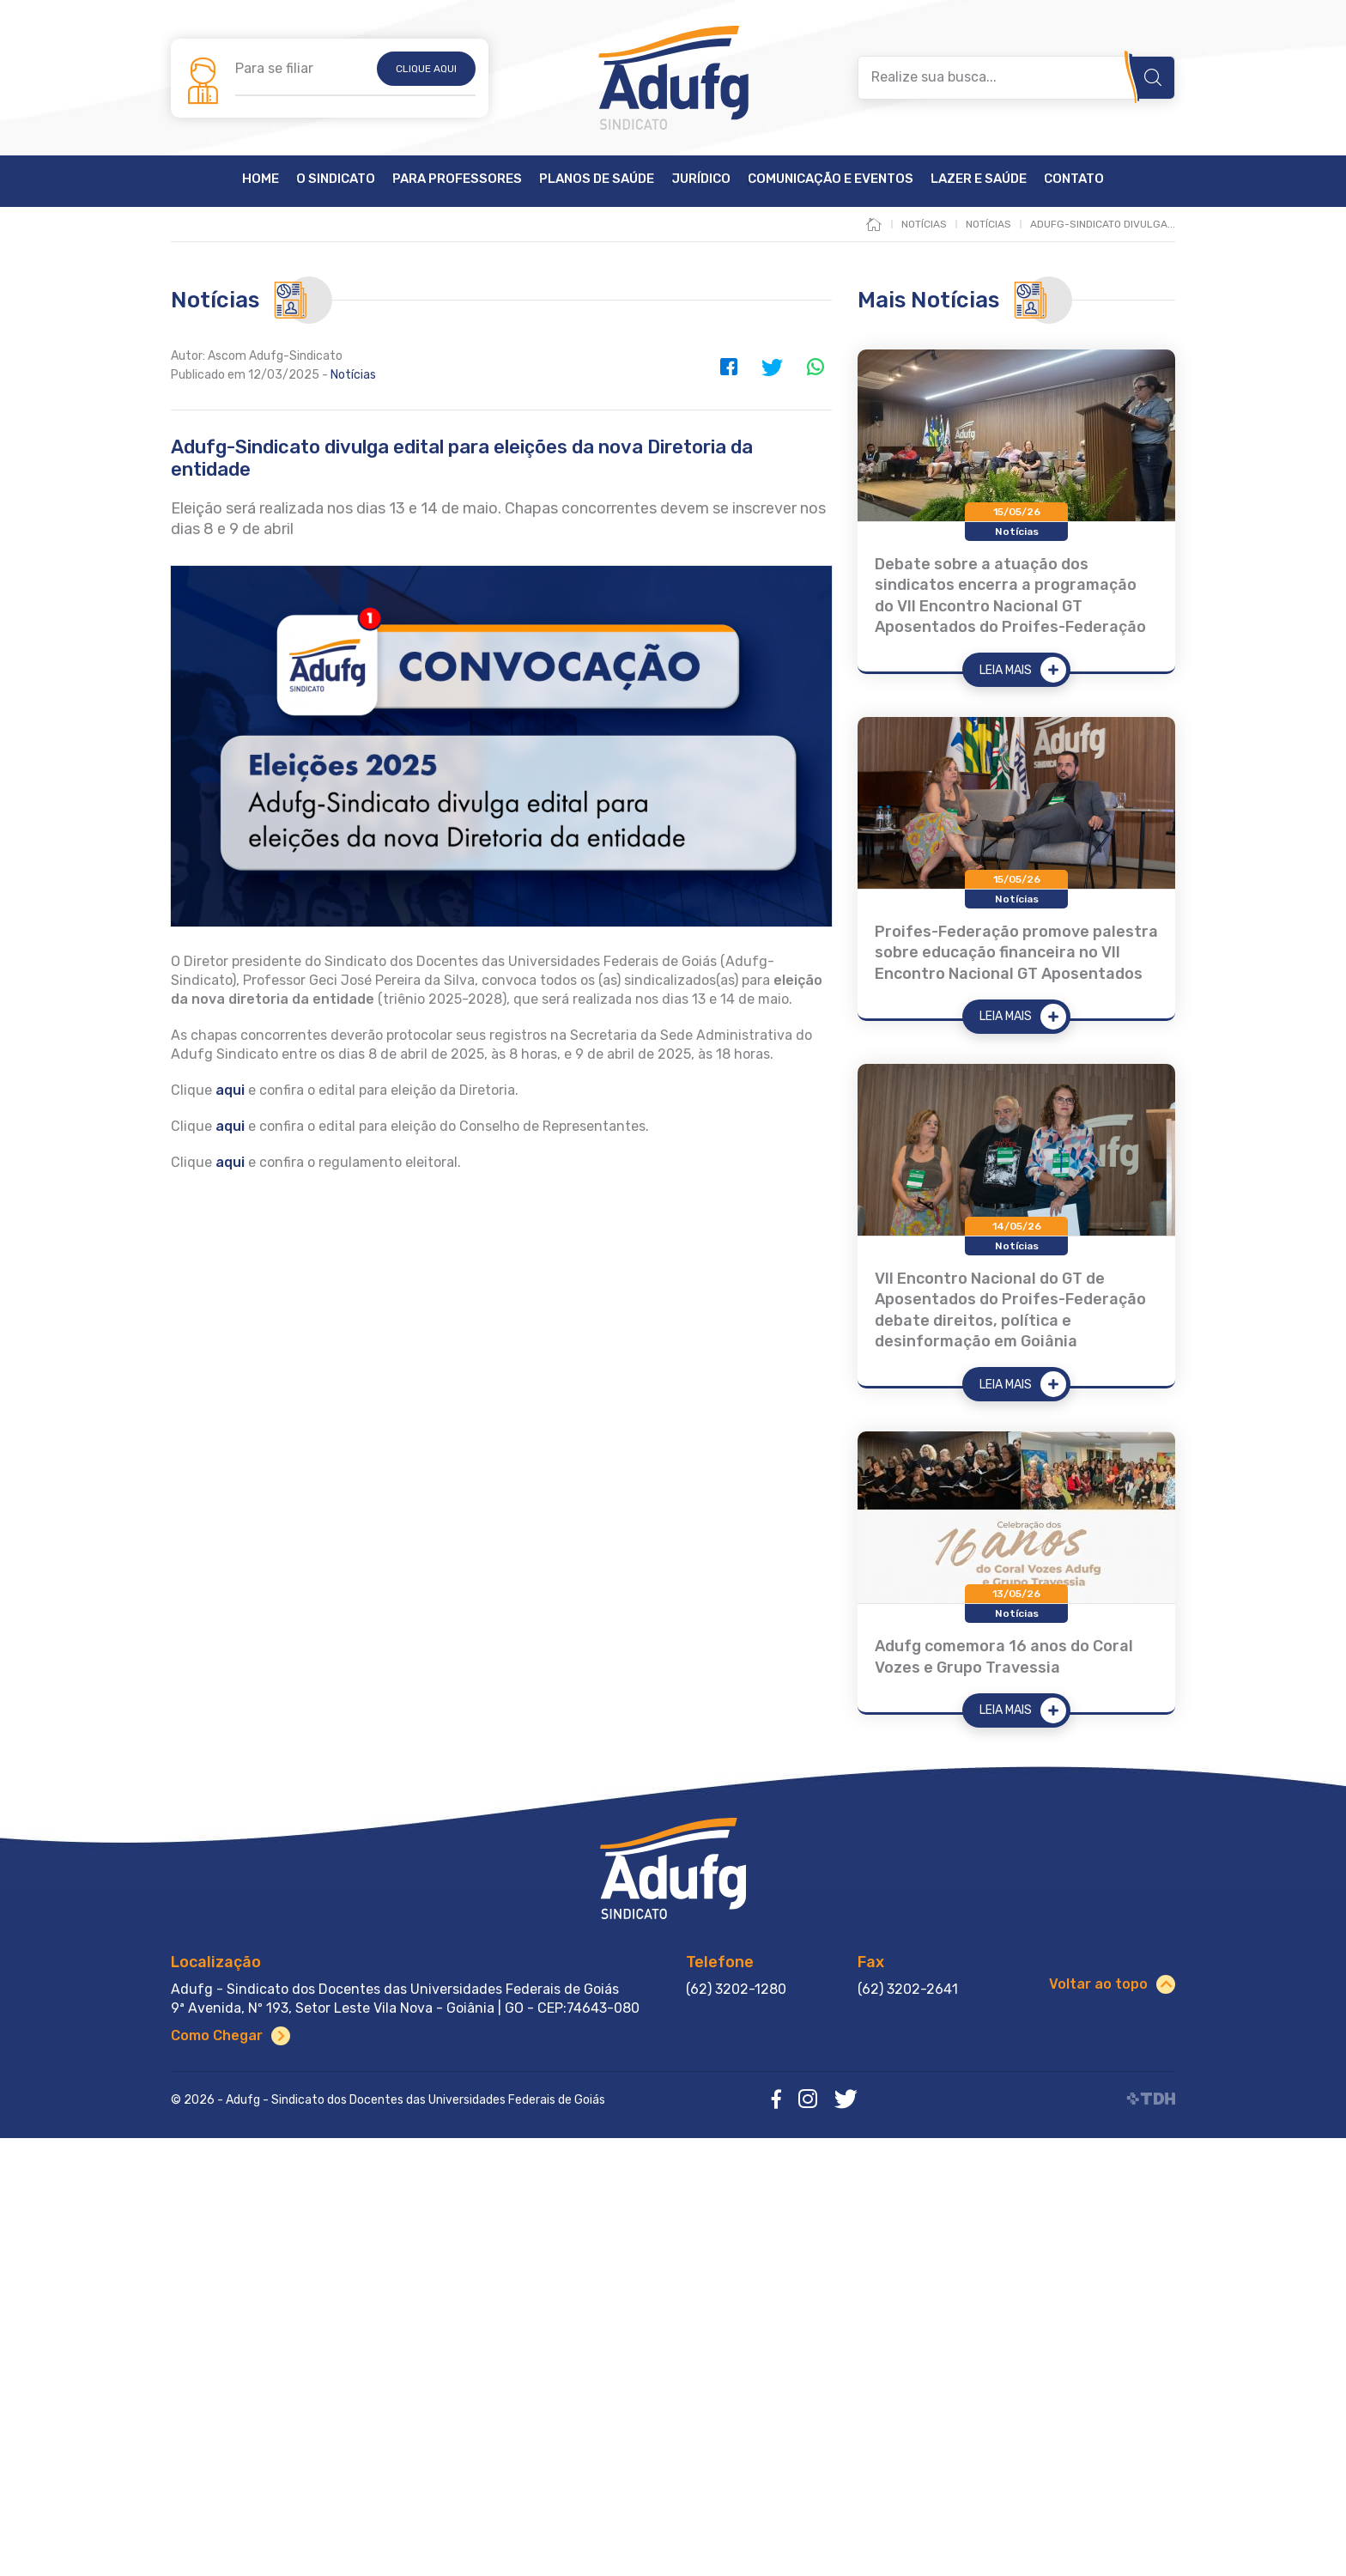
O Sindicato (335, 179)
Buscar (1152, 77)
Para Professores (457, 179)
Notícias (353, 375)
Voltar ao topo (1098, 1984)
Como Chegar (217, 2035)
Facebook (729, 366)
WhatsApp (814, 366)
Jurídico (701, 179)
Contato (1074, 179)
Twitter (772, 366)
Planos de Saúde (596, 179)
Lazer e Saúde (979, 179)
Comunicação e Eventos (830, 179)
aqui (230, 1126)
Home (260, 179)
